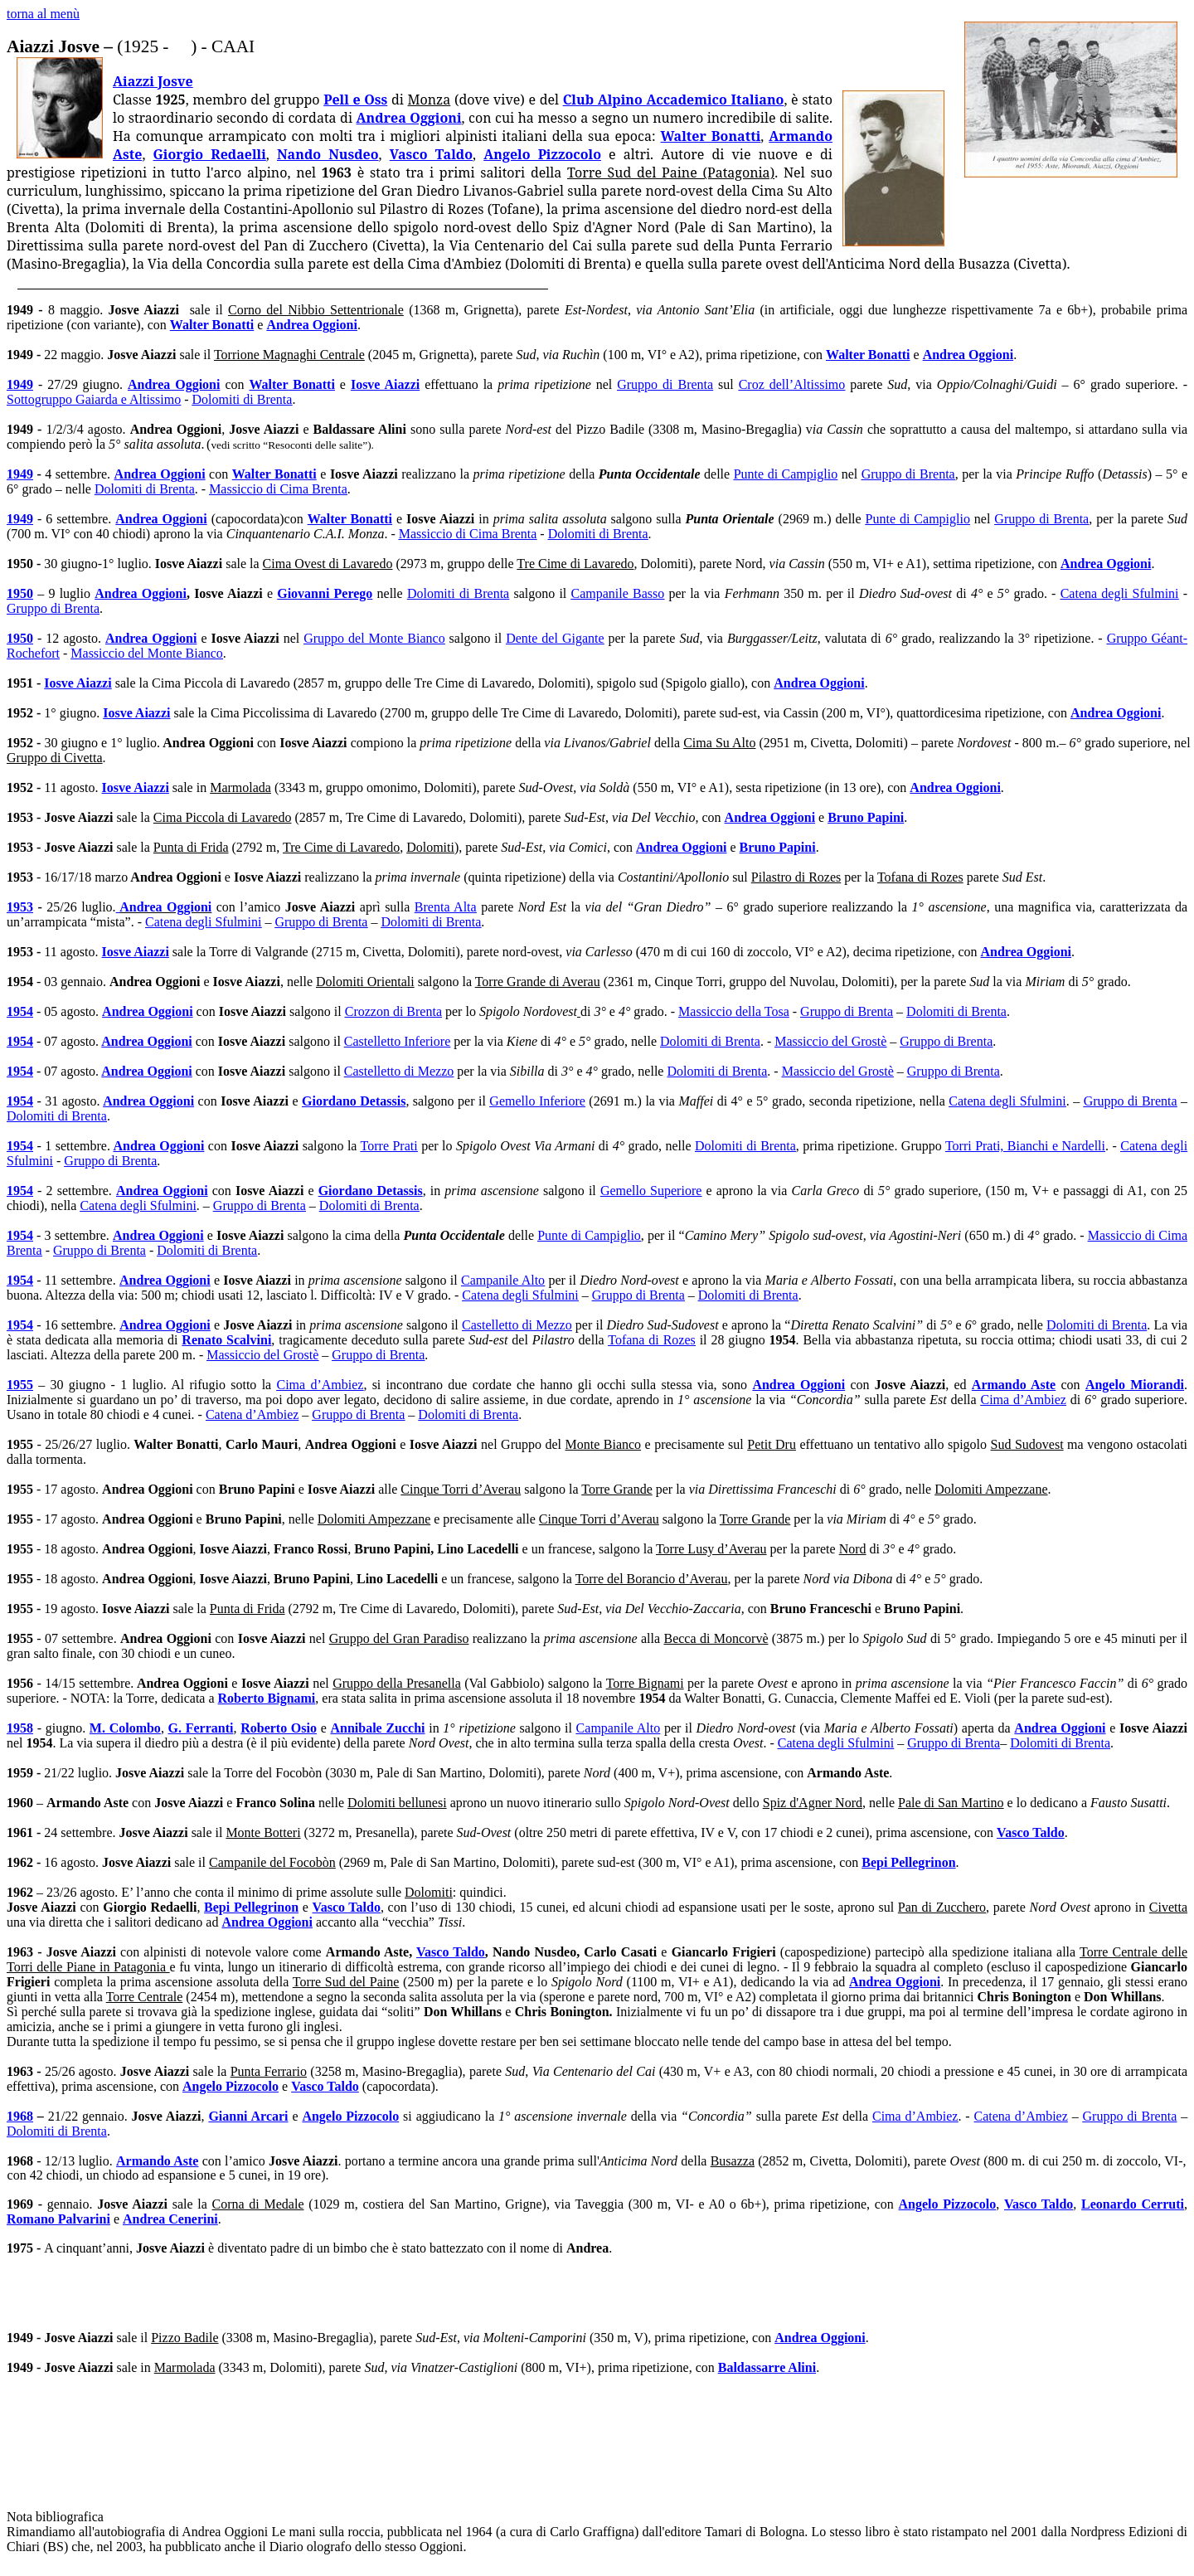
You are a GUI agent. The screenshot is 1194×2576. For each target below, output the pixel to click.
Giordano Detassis (353, 1101)
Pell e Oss (355, 99)
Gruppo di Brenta (665, 384)
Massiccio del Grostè (830, 1041)
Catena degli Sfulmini (1120, 593)
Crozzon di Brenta (393, 1011)
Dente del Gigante (555, 638)
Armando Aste (1014, 1385)
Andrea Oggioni (409, 118)
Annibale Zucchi (377, 1728)
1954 (20, 1011)
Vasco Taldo (431, 154)
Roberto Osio (278, 1728)
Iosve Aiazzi (385, 384)
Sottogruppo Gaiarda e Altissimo (94, 399)
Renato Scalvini (226, 1340)
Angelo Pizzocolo (542, 154)
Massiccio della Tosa (733, 1011)
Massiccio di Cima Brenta (278, 489)
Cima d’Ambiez (319, 1385)
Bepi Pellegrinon (908, 1862)
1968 (20, 2116)
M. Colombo (125, 1728)
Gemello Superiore (650, 1191)
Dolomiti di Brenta (242, 399)
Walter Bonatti (711, 136)
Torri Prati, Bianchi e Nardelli (1025, 1146)
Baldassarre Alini (767, 2367)
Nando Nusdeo (328, 154)
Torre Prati (389, 1146)
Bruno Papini (866, 817)
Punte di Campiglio (785, 474)
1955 (20, 1385)
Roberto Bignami (267, 1698)
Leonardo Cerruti (1132, 2204)
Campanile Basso (618, 593)
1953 (20, 907)
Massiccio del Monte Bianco (146, 653)
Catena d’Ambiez (252, 1414)
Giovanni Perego (324, 593)
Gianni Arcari (248, 2116)
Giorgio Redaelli (209, 154)
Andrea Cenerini (170, 2219)
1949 (20, 384)
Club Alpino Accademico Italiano (673, 99)
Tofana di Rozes (651, 1340)
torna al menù (43, 14)
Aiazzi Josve (153, 81)
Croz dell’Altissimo (792, 384)
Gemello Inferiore (537, 1101)
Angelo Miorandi (1134, 1385)
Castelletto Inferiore (397, 1041)
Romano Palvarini (58, 2219)
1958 (20, 1728)
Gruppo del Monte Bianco (373, 638)
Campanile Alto (503, 1280)
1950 (20, 593)
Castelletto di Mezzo (399, 1071)
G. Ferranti (201, 1728)
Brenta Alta (446, 907)
